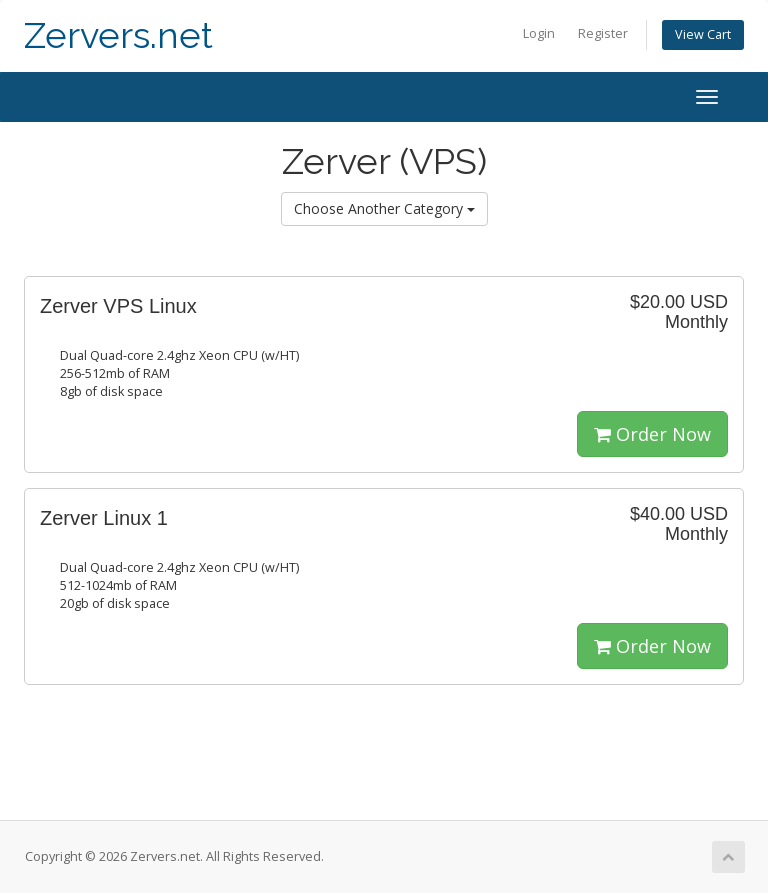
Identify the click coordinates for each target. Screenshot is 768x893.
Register (603, 33)
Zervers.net (118, 35)
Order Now (652, 434)
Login (539, 33)
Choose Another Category (384, 208)
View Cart (703, 34)
